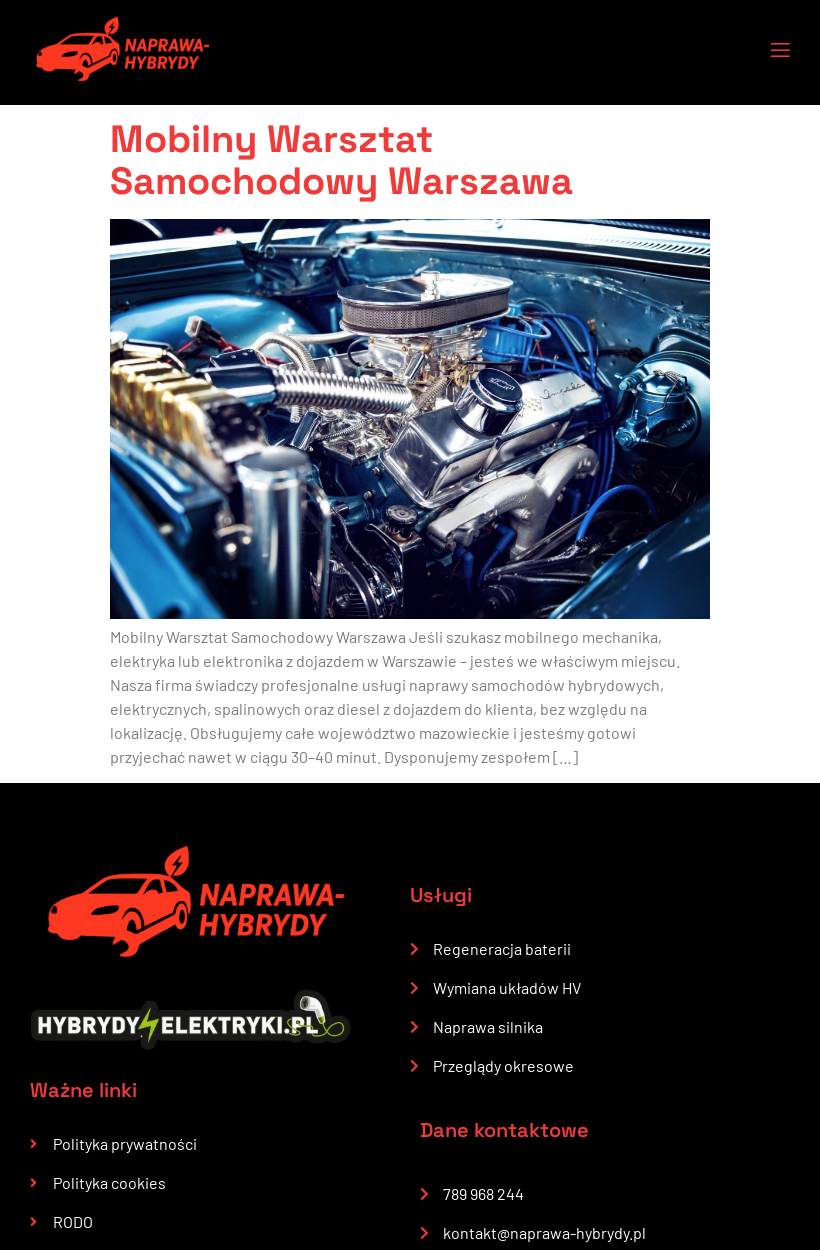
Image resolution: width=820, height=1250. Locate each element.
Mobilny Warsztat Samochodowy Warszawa (341, 160)
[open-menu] (768, 52)
